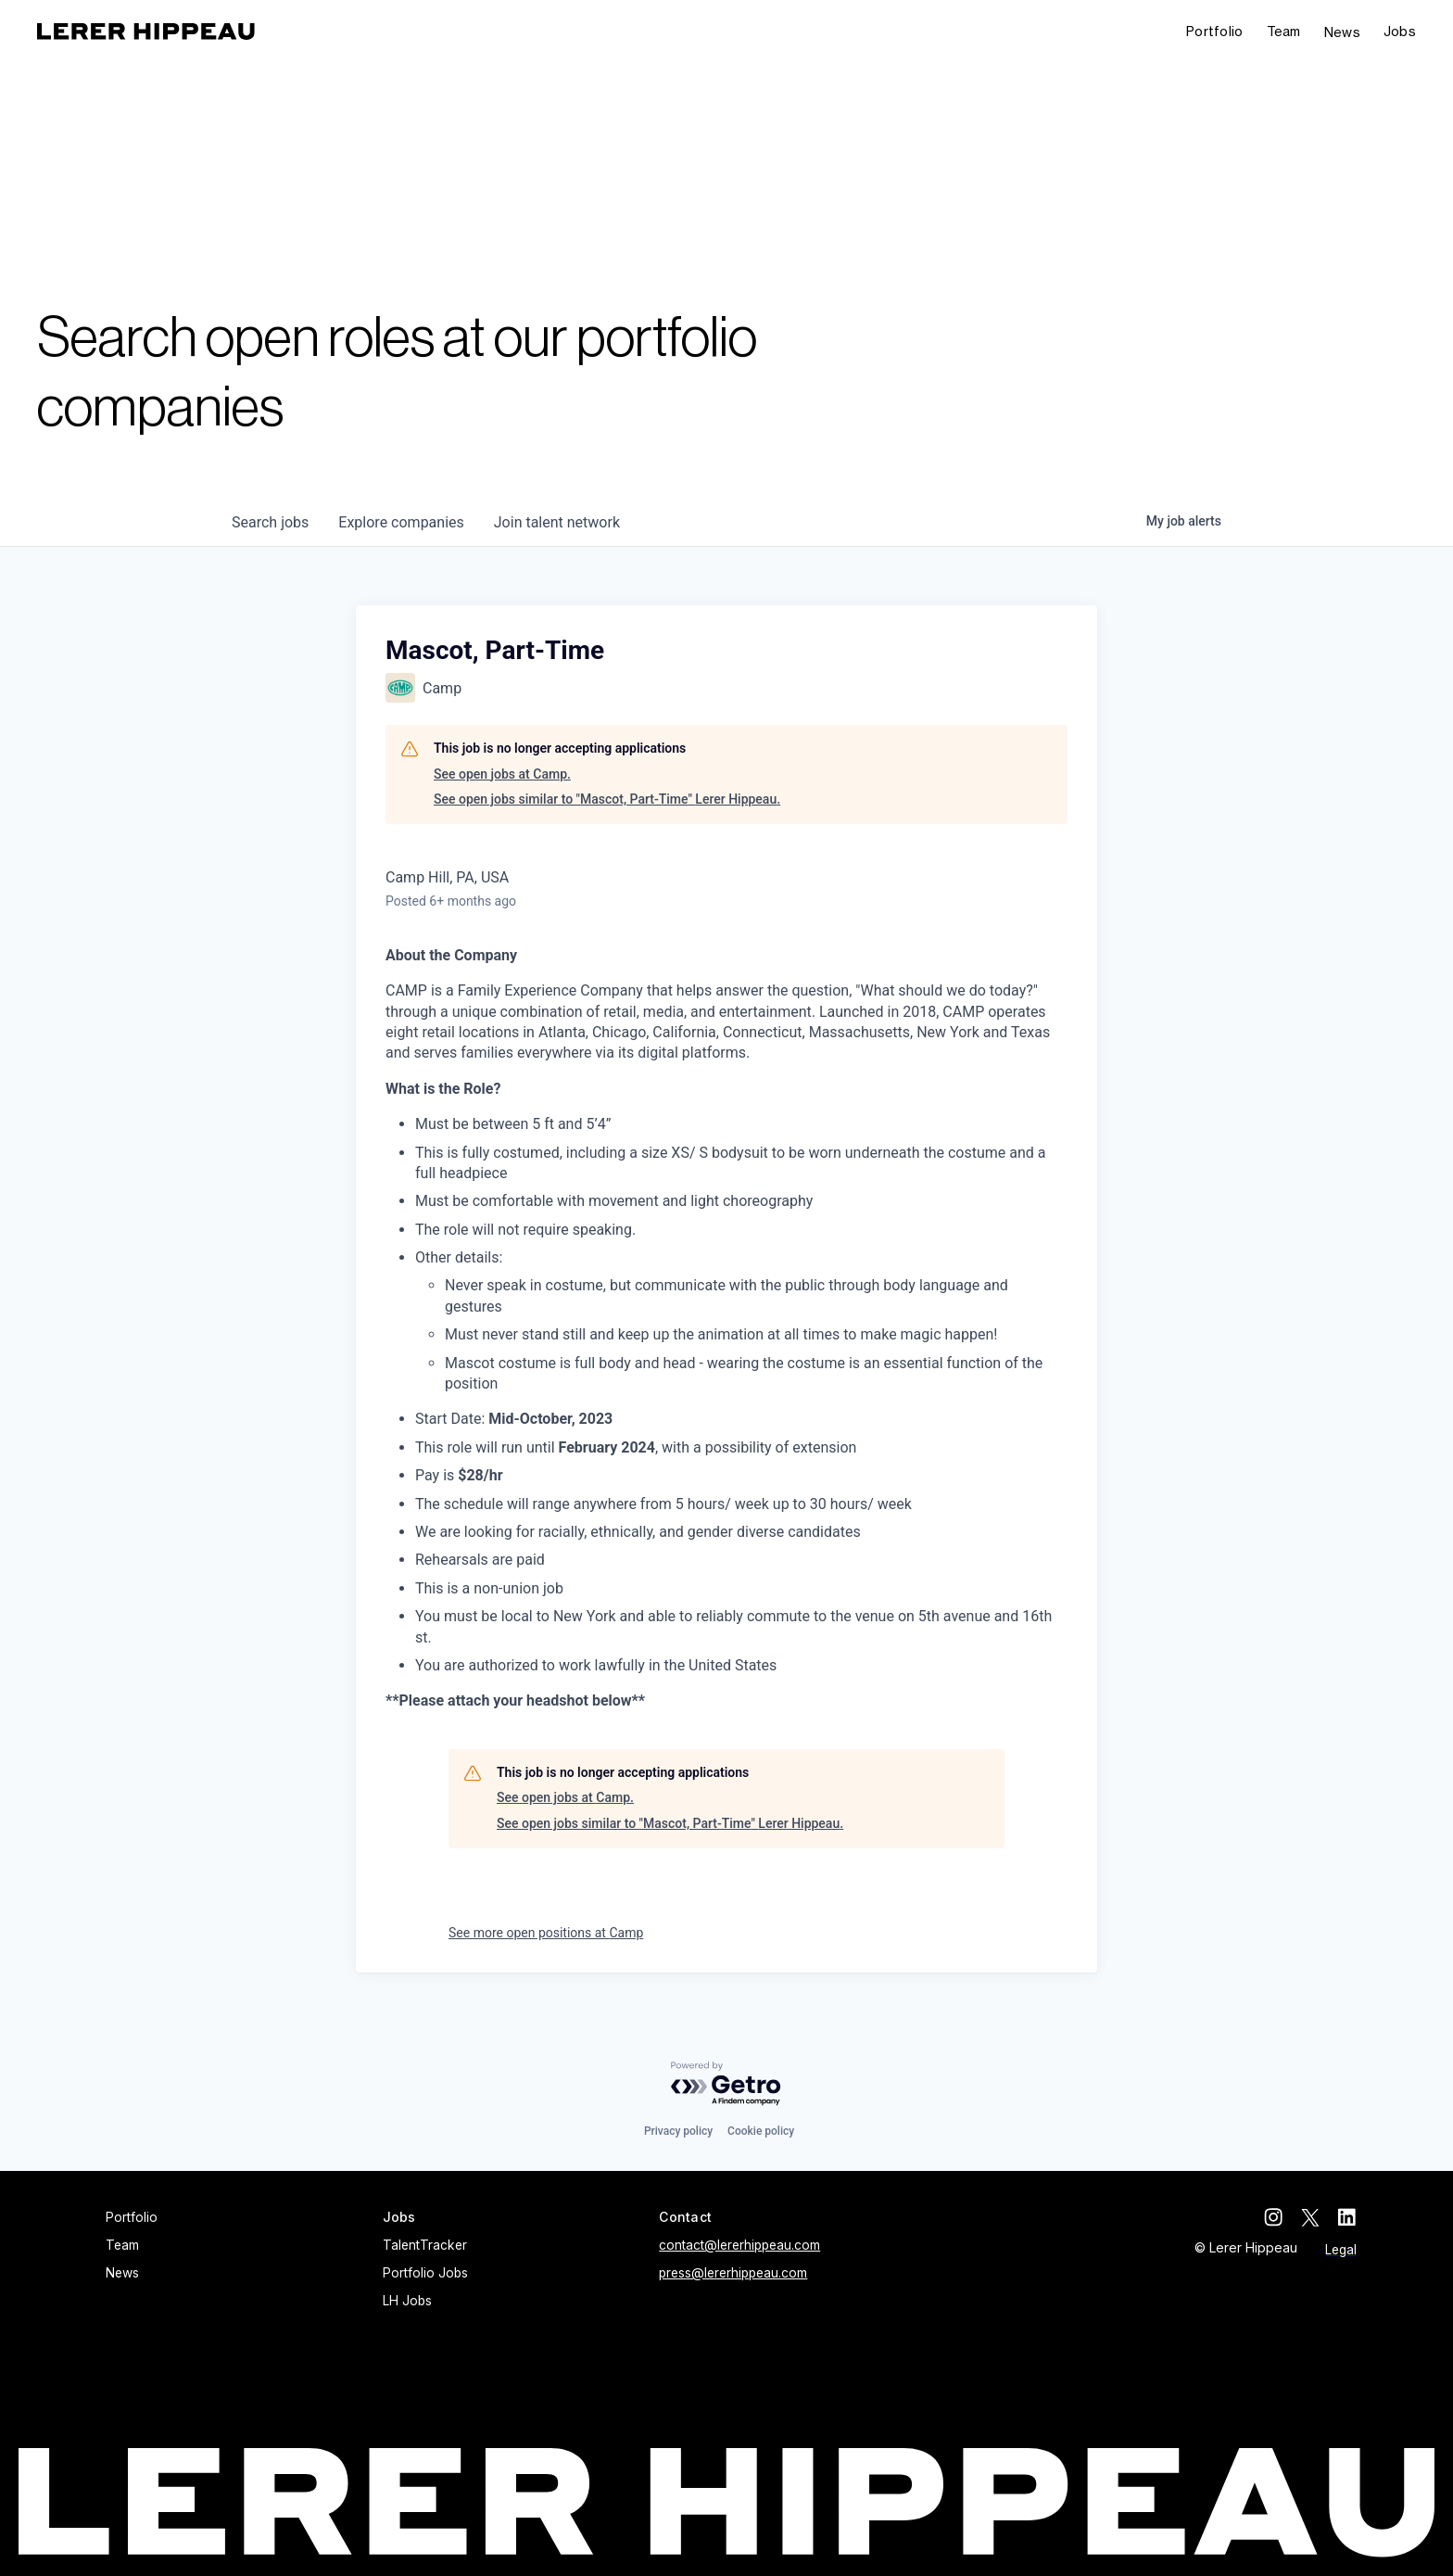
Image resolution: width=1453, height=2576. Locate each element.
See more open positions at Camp (546, 1932)
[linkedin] (1347, 2217)
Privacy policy (678, 2131)
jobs (270, 522)
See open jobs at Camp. (502, 774)
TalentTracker (425, 2245)
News (1342, 32)
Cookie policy (760, 2131)
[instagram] (1273, 2217)
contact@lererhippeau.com (739, 2245)
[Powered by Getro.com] (726, 2084)
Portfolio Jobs (425, 2272)
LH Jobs (407, 2300)
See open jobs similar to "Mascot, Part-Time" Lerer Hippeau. (607, 799)
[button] (1400, 32)
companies (400, 522)
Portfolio (1215, 31)
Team (1284, 31)
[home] (146, 31)
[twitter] (1310, 2217)
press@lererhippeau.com (733, 2272)
